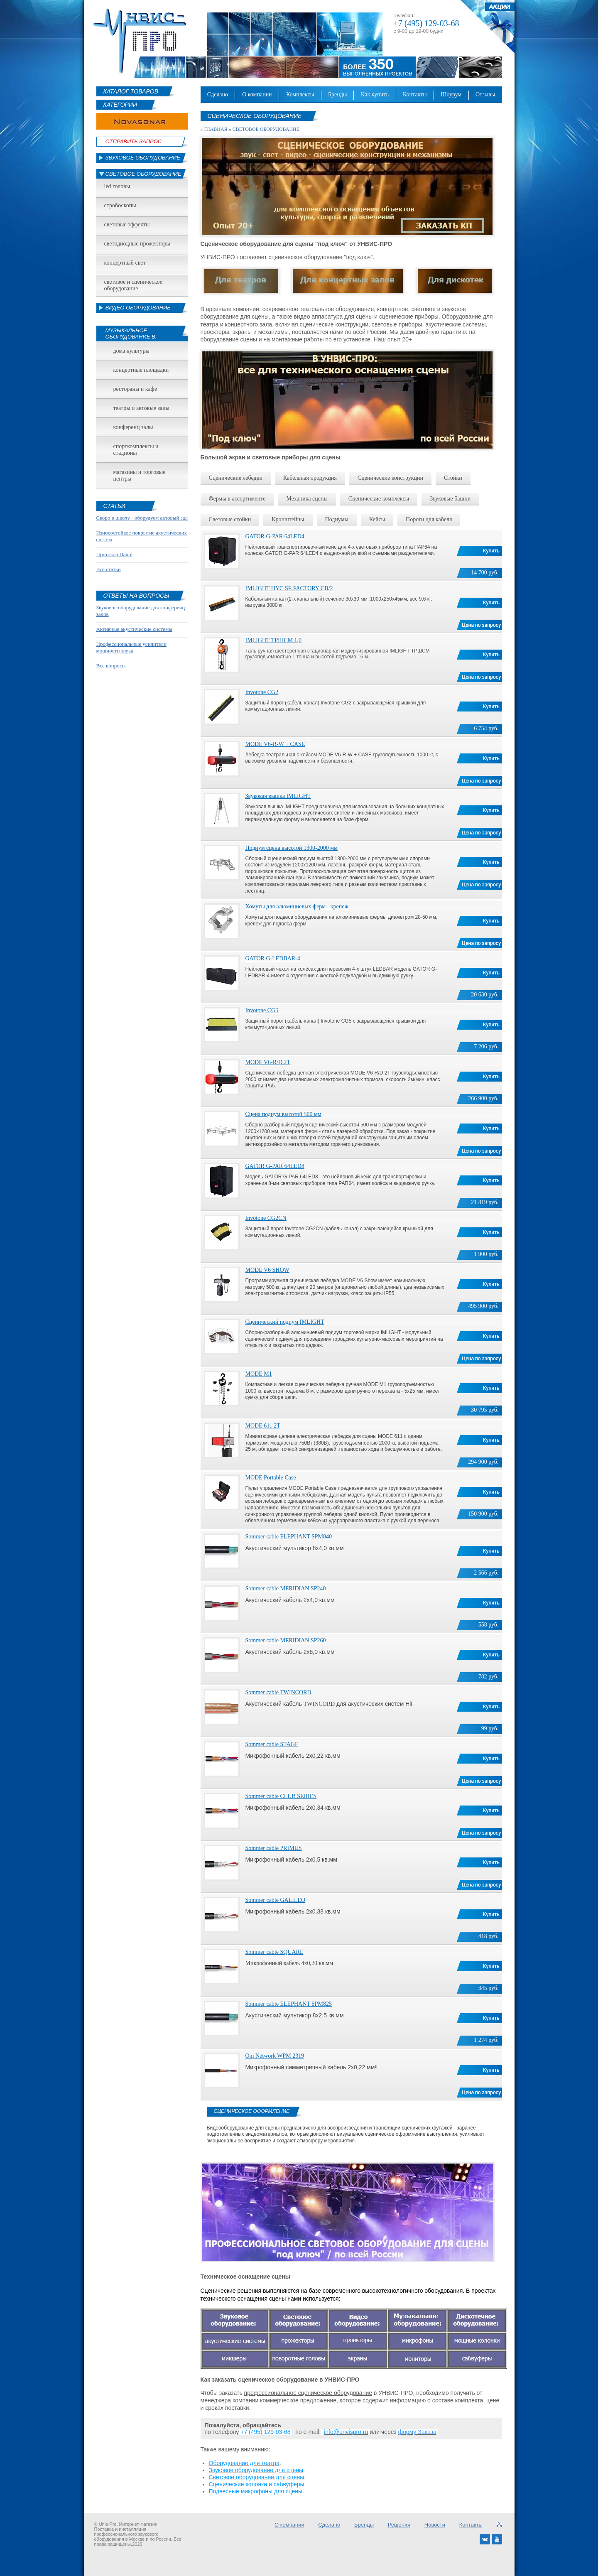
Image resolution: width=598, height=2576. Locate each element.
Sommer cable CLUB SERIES (281, 1796)
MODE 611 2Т (262, 1426)
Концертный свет (125, 263)
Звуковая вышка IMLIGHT (278, 796)
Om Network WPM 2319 (274, 2056)
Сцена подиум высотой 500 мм (283, 1114)
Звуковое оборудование (143, 158)
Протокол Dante (114, 554)
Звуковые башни (450, 499)
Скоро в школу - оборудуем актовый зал (142, 518)
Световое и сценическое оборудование (133, 285)
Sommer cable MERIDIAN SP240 (285, 1588)
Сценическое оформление (252, 2111)
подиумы (336, 519)
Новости (434, 2525)
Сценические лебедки (235, 478)
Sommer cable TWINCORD (278, 1692)
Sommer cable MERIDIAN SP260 (285, 1640)
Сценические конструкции (390, 478)
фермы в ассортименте (237, 499)
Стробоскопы (120, 205)
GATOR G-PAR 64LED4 (274, 536)
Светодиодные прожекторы (137, 243)
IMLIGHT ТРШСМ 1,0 (273, 640)
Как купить (375, 94)
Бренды (337, 94)
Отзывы (485, 94)
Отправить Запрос (133, 141)
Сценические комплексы (378, 499)
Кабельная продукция (310, 478)
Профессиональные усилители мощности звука (131, 647)
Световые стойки (230, 519)
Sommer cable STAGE (272, 1744)
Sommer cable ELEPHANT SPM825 (288, 2004)
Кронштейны (288, 519)
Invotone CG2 (262, 692)
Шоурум (451, 94)
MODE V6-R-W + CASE (275, 744)
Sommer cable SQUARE (274, 1952)
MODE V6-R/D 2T (268, 1062)
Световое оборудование (143, 174)
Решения (399, 2525)
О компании (257, 94)
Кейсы (377, 519)
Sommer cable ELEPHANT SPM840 (288, 1536)
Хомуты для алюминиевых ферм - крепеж (297, 906)
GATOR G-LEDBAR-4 (272, 958)
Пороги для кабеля (429, 519)
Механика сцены (306, 499)
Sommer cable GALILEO (275, 1900)
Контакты (415, 94)
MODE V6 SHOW (267, 1270)
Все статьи (108, 569)
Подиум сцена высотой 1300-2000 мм (291, 848)
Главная (216, 129)
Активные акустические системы (134, 629)
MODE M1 (258, 1374)
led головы (117, 186)
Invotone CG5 (262, 1010)
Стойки (453, 478)
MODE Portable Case (270, 1477)
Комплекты (300, 94)
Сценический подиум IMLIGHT (284, 1322)
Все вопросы (111, 665)
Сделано (217, 94)
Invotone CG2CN (266, 1218)
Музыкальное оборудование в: (131, 333)
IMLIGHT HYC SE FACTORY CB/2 (289, 588)
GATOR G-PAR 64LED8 (274, 1166)
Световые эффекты (127, 224)
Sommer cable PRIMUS (273, 1848)
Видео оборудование (138, 307)
